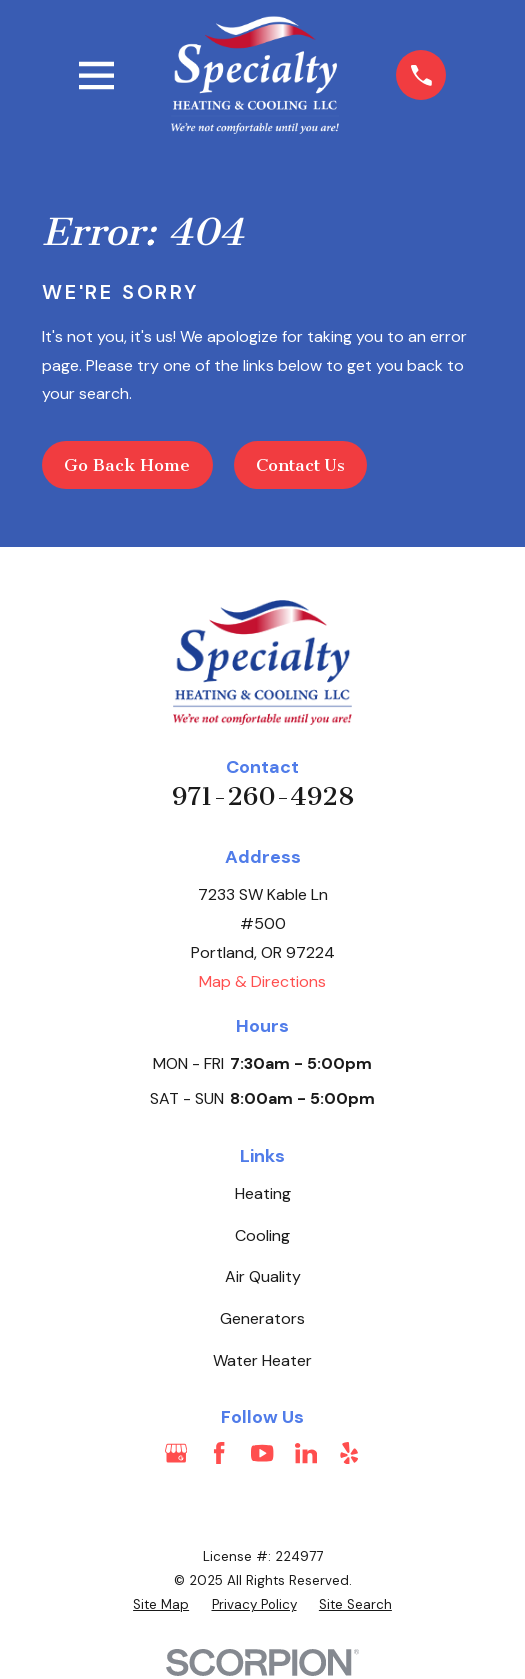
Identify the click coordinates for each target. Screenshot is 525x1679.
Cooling (262, 1235)
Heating (263, 1193)
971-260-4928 (263, 796)
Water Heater (262, 1360)
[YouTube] (262, 1453)
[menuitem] (161, 1605)
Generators (262, 1318)
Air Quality (263, 1276)
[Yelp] (349, 1453)
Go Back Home (127, 465)
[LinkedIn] (306, 1453)
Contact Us (300, 465)
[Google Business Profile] (176, 1453)
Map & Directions (262, 981)
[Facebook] (219, 1453)
